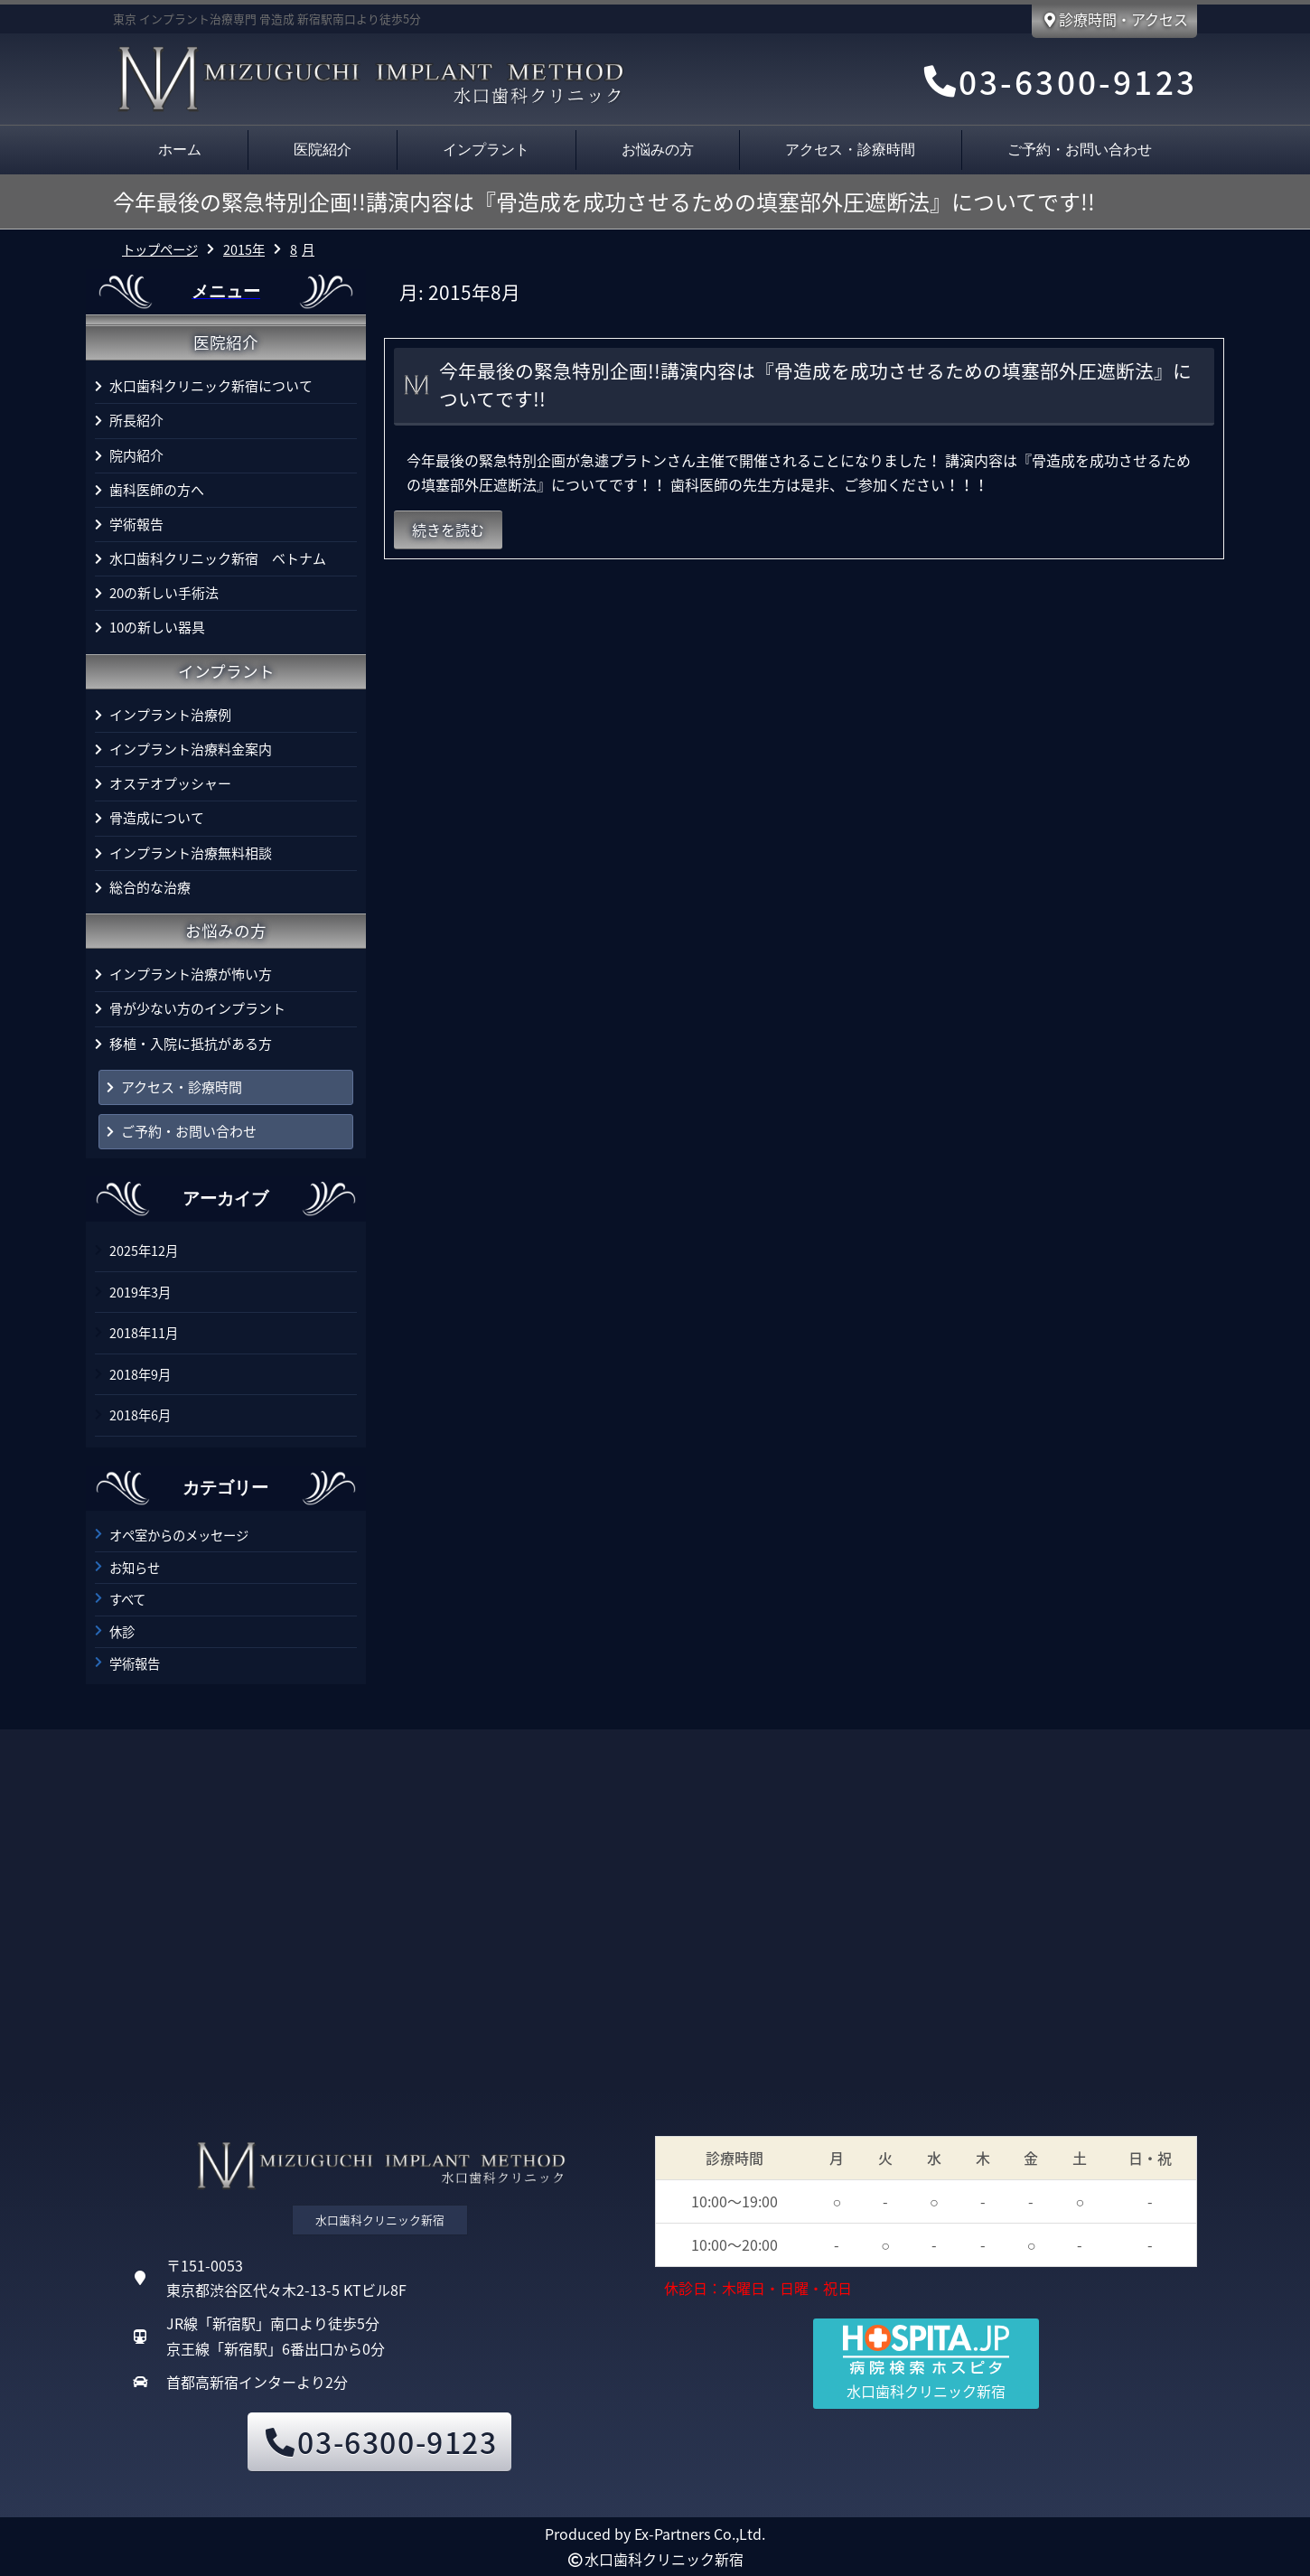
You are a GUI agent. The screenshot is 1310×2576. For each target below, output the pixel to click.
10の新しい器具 (157, 627)
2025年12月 (143, 1250)
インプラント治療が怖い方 (190, 974)
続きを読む (448, 529)
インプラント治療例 (170, 715)
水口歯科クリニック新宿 (664, 2559)
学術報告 (136, 524)
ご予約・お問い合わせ (1079, 149)
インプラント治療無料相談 (190, 853)
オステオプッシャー (170, 783)
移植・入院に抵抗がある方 (190, 1044)
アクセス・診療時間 (850, 149)
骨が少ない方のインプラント (197, 1008)
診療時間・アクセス (1114, 19)
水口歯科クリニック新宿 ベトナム (217, 558)
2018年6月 (140, 1415)
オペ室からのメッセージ (178, 1535)
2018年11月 (143, 1333)
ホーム (179, 149)
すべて (127, 1599)
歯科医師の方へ (156, 490)
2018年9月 (140, 1374)
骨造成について (156, 818)
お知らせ (134, 1568)
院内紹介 (136, 455)
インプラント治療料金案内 (190, 749)
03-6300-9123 (1058, 81)
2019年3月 (140, 1292)
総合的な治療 (150, 887)
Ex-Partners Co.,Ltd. (699, 2533)
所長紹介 (136, 420)
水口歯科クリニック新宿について (211, 386)
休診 (122, 1632)
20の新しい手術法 (164, 593)
